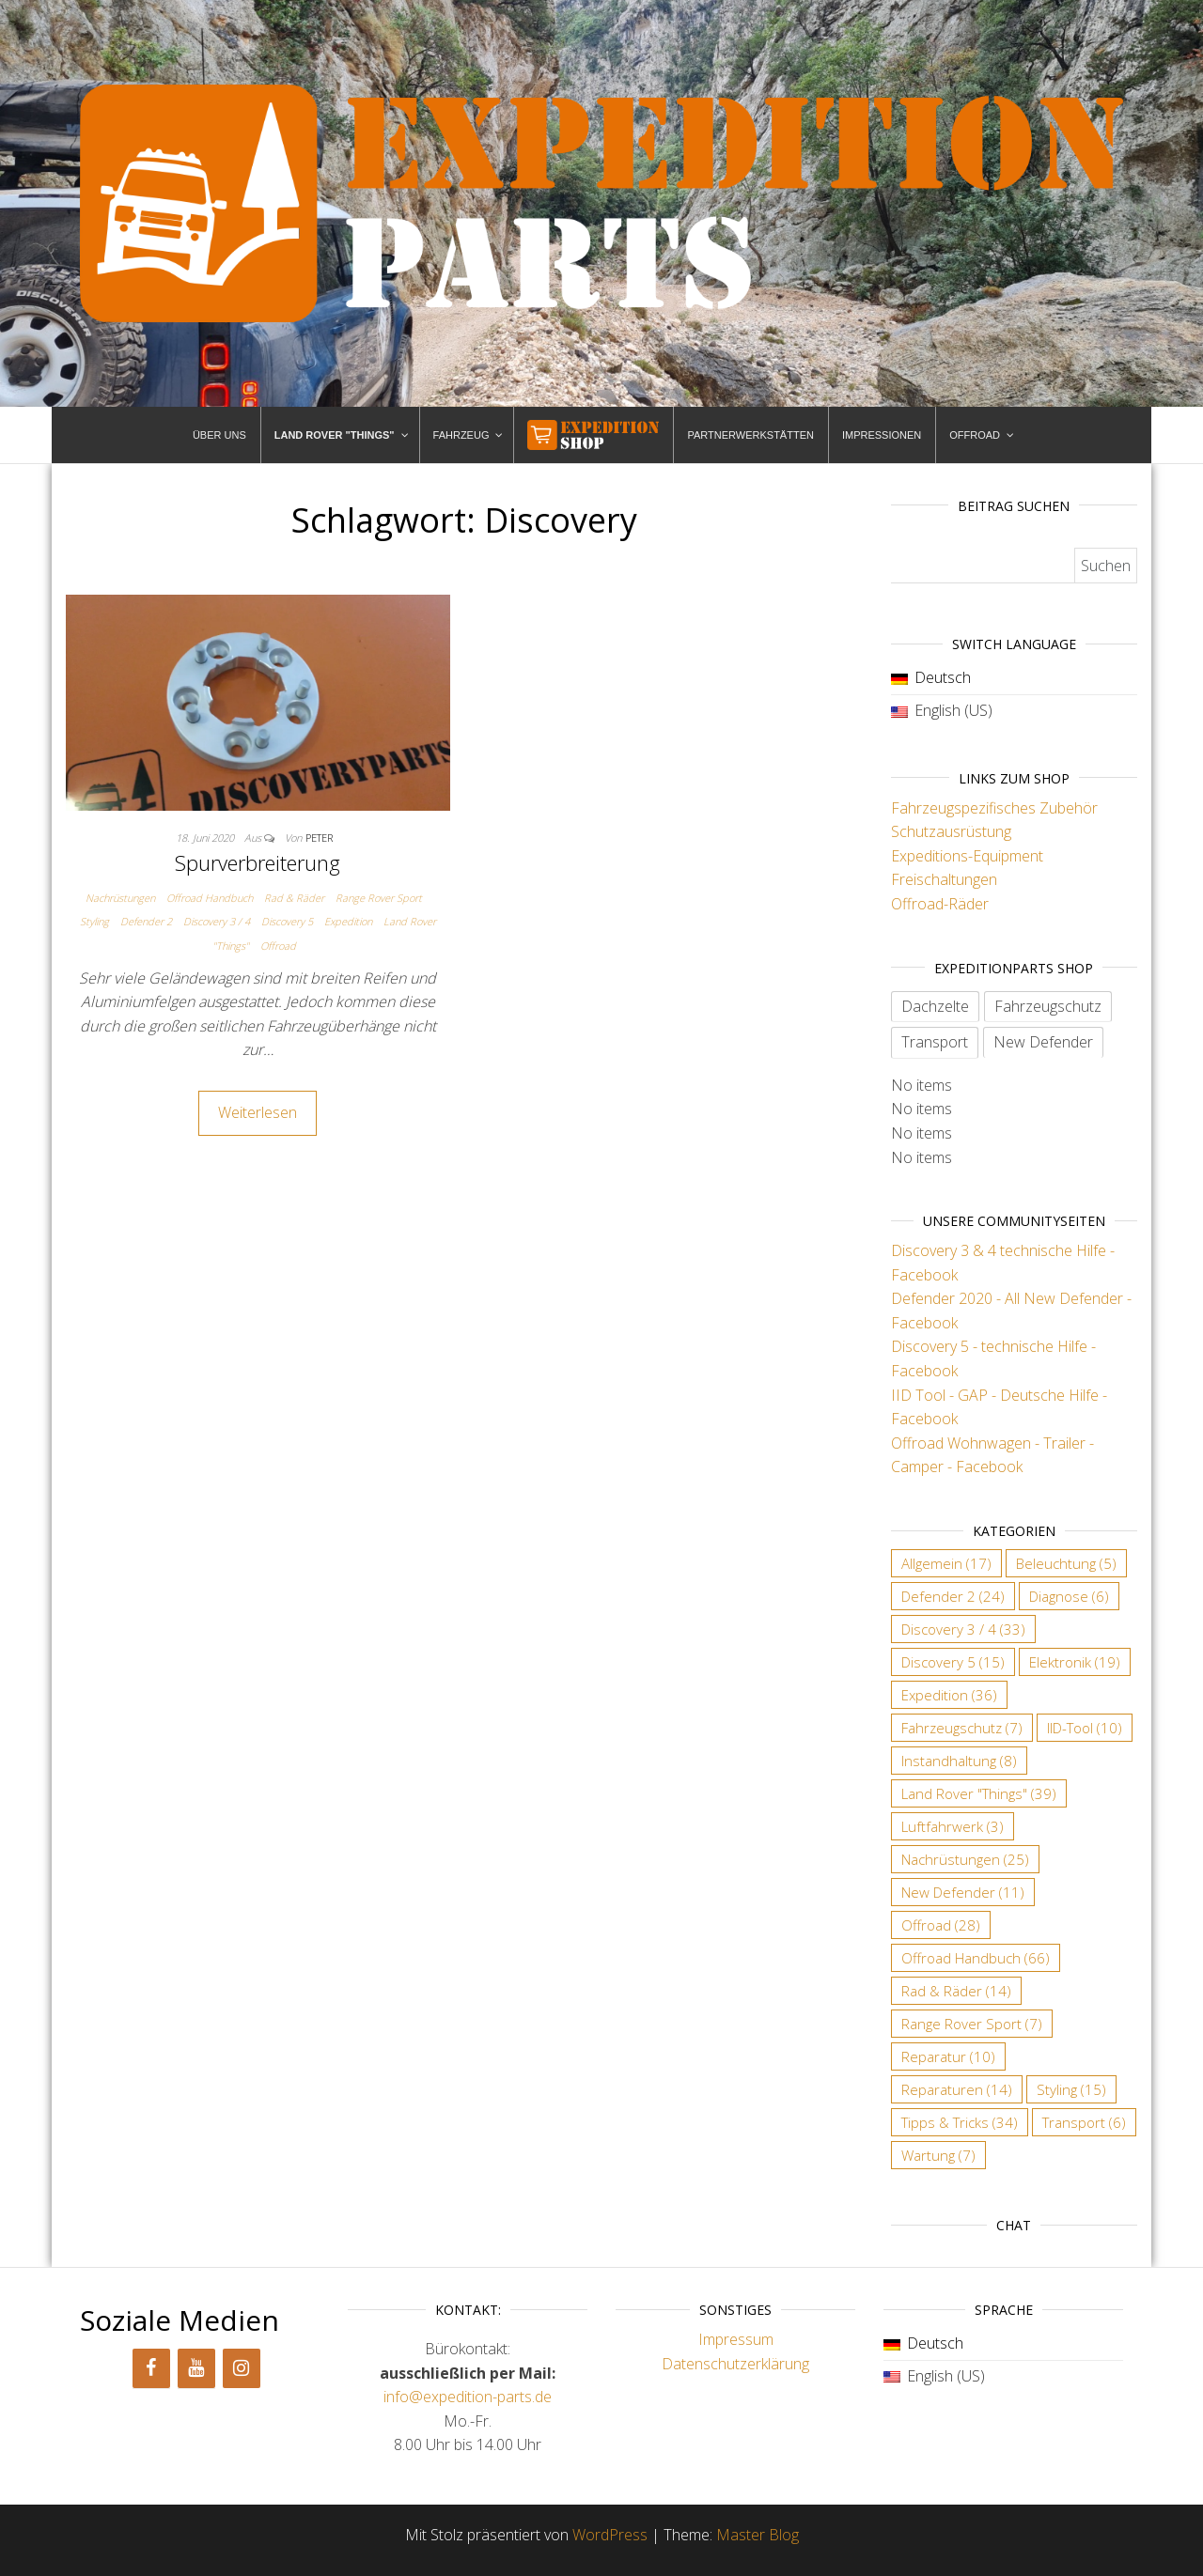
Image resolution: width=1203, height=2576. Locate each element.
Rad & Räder (294, 898)
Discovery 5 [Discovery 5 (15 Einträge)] (953, 1662)
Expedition (348, 921)
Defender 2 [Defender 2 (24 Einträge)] (953, 1596)
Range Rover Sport (379, 898)
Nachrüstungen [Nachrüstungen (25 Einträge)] (965, 1859)
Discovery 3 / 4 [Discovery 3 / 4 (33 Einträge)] (963, 1629)
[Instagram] (241, 2368)
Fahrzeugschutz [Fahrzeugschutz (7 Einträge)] (962, 1727)
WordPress (610, 2534)
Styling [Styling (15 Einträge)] (1071, 2089)
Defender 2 (146, 921)
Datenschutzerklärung (735, 2363)
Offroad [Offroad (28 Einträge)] (940, 1925)
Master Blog (757, 2534)
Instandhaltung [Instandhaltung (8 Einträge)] (959, 1760)
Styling (94, 921)
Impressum (735, 2339)
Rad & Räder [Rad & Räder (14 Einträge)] (956, 1990)
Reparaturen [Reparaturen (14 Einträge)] (956, 2089)
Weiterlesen (257, 1112)
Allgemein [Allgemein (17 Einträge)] (946, 1563)
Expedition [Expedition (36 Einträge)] (949, 1694)
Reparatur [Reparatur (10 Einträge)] (948, 2056)
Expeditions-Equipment (967, 856)
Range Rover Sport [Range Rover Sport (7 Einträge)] (971, 2023)
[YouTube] (196, 2368)
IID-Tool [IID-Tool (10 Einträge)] (1084, 1727)
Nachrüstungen (120, 898)
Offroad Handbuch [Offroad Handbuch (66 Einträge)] (975, 1957)
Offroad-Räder (940, 903)
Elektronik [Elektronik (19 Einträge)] (1074, 1662)
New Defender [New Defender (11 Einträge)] (962, 1892)
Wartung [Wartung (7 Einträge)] (938, 2155)
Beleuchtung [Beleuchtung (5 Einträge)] (1066, 1563)
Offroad (278, 946)
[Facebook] (151, 2368)
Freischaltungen (944, 879)
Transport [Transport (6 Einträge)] (1084, 2122)
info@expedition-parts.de (467, 2396)
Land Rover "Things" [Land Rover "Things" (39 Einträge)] (978, 1793)
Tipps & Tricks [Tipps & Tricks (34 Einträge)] (959, 2122)
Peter (319, 837)
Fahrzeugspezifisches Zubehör (994, 808)
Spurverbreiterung (257, 862)
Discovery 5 (287, 921)
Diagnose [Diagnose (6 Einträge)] (1069, 1596)
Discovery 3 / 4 (216, 921)
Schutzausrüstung (951, 831)
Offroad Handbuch (209, 898)
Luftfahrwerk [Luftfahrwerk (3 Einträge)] (952, 1826)
